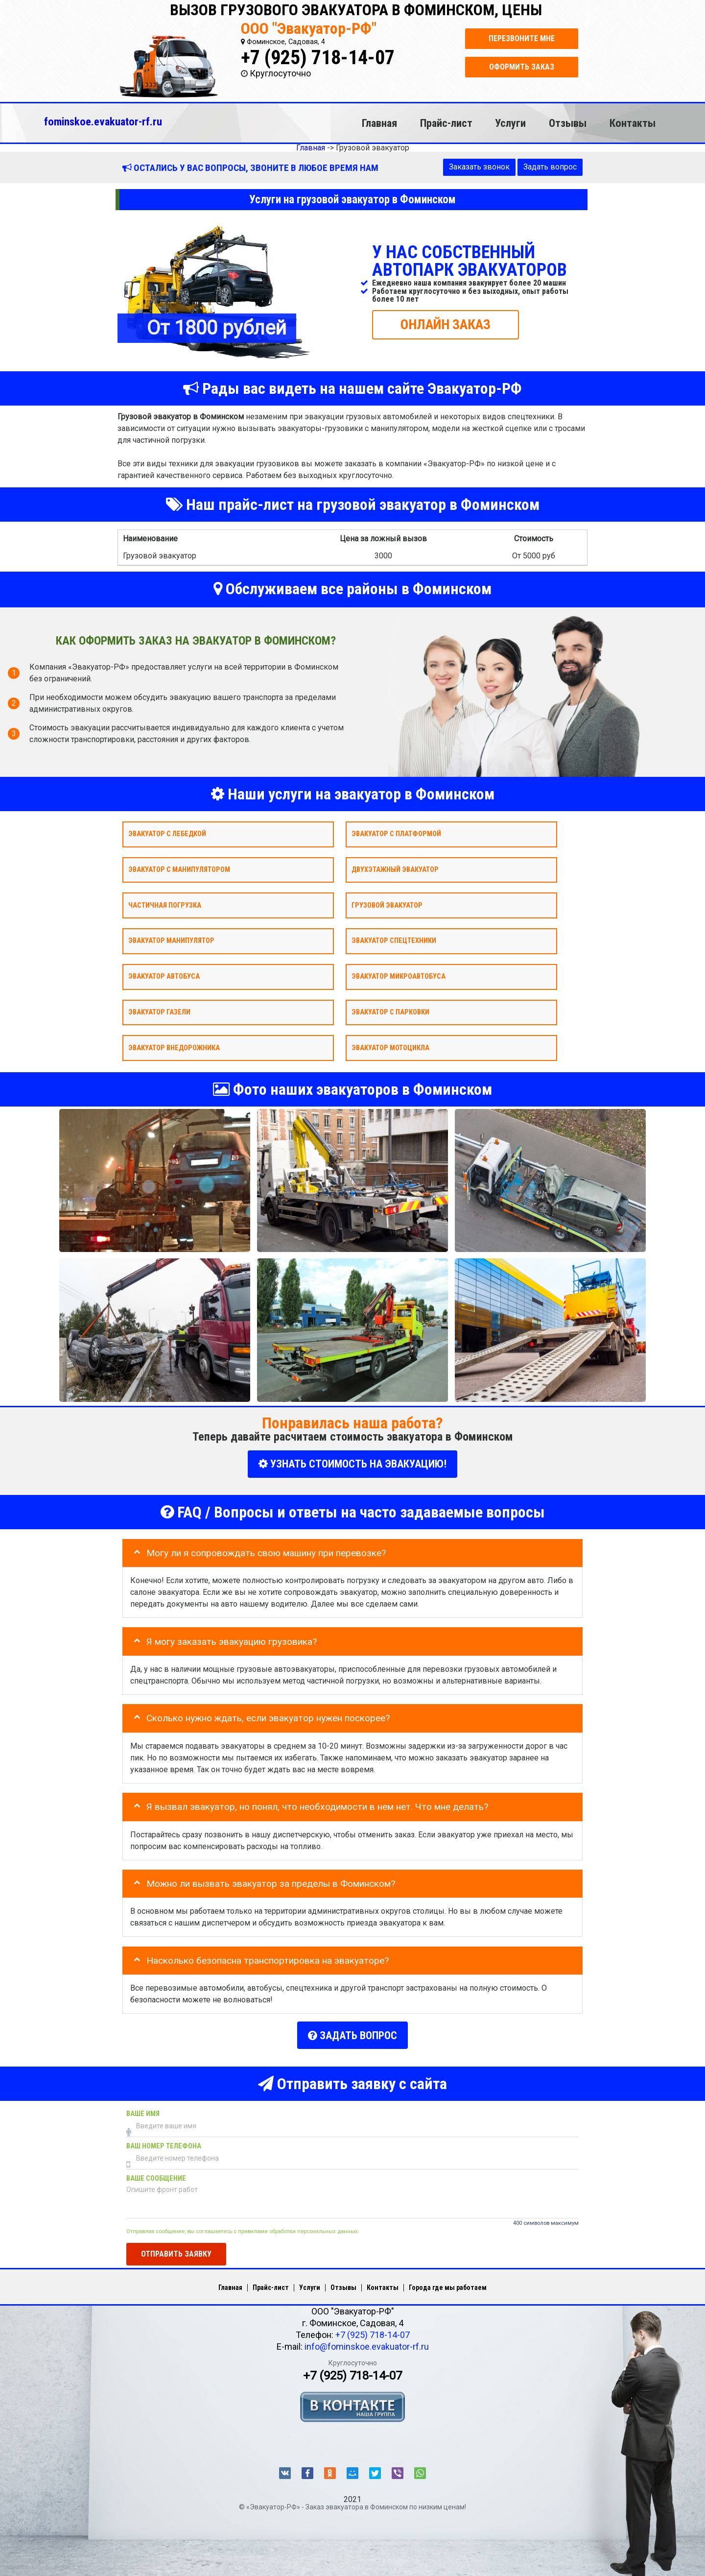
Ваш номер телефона (163, 2143)
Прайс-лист (446, 123)
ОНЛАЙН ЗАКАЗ (445, 324)
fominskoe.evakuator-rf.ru (103, 121)
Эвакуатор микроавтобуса (399, 976)
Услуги (510, 123)
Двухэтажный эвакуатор (395, 869)
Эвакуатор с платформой (396, 834)
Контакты (633, 123)
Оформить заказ (521, 67)
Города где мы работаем (448, 2283)
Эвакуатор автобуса (164, 976)
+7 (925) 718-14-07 (318, 57)
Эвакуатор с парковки (390, 1012)
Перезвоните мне (522, 38)
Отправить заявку (176, 2250)
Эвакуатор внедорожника (174, 1047)
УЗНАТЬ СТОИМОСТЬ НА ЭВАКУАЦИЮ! (352, 1464)
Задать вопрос (550, 166)
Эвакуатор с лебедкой (167, 834)
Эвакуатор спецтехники (394, 941)
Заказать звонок (479, 166)
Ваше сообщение (156, 2175)
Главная (379, 123)
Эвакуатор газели (159, 1012)
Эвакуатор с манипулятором (179, 869)
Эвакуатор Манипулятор (171, 941)
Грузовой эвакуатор (387, 905)
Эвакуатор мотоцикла (390, 1047)
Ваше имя (143, 2110)
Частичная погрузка (164, 905)
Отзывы (568, 123)
